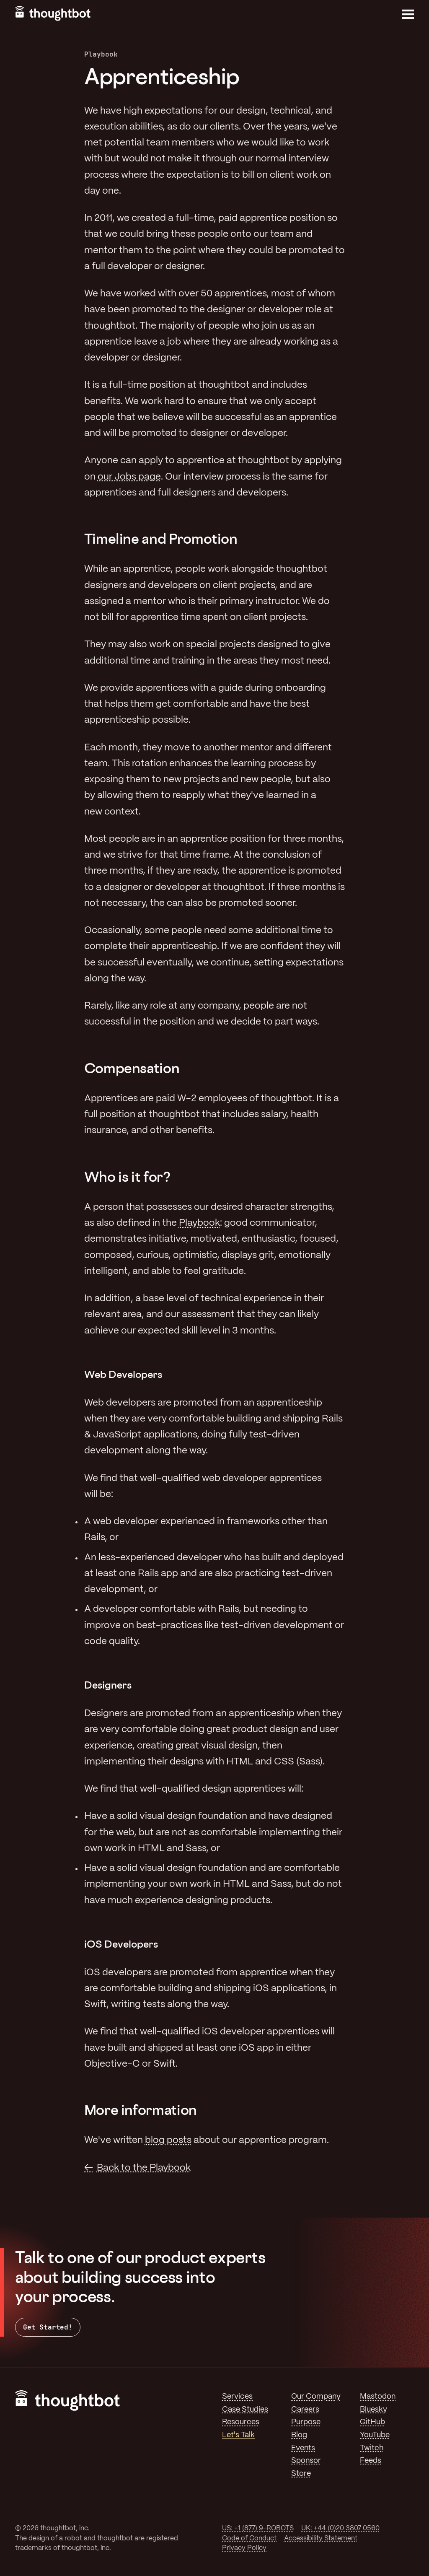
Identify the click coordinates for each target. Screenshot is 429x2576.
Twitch (371, 2448)
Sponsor (306, 2460)
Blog (299, 2435)
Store (301, 2473)
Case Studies (245, 2409)
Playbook (199, 1223)
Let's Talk (238, 2435)
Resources (240, 2422)
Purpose (305, 2422)
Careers (305, 2409)
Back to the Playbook (144, 2168)
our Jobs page (129, 477)
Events (303, 2448)
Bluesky (373, 2409)
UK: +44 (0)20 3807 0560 (340, 2528)
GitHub (372, 2422)
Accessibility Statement (320, 2538)
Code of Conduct (249, 2538)
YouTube (375, 2435)
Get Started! (47, 2327)
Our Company (316, 2396)
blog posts (168, 2140)
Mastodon (377, 2396)
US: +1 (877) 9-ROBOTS (258, 2528)
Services (237, 2396)
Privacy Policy (244, 2548)
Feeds (370, 2460)
